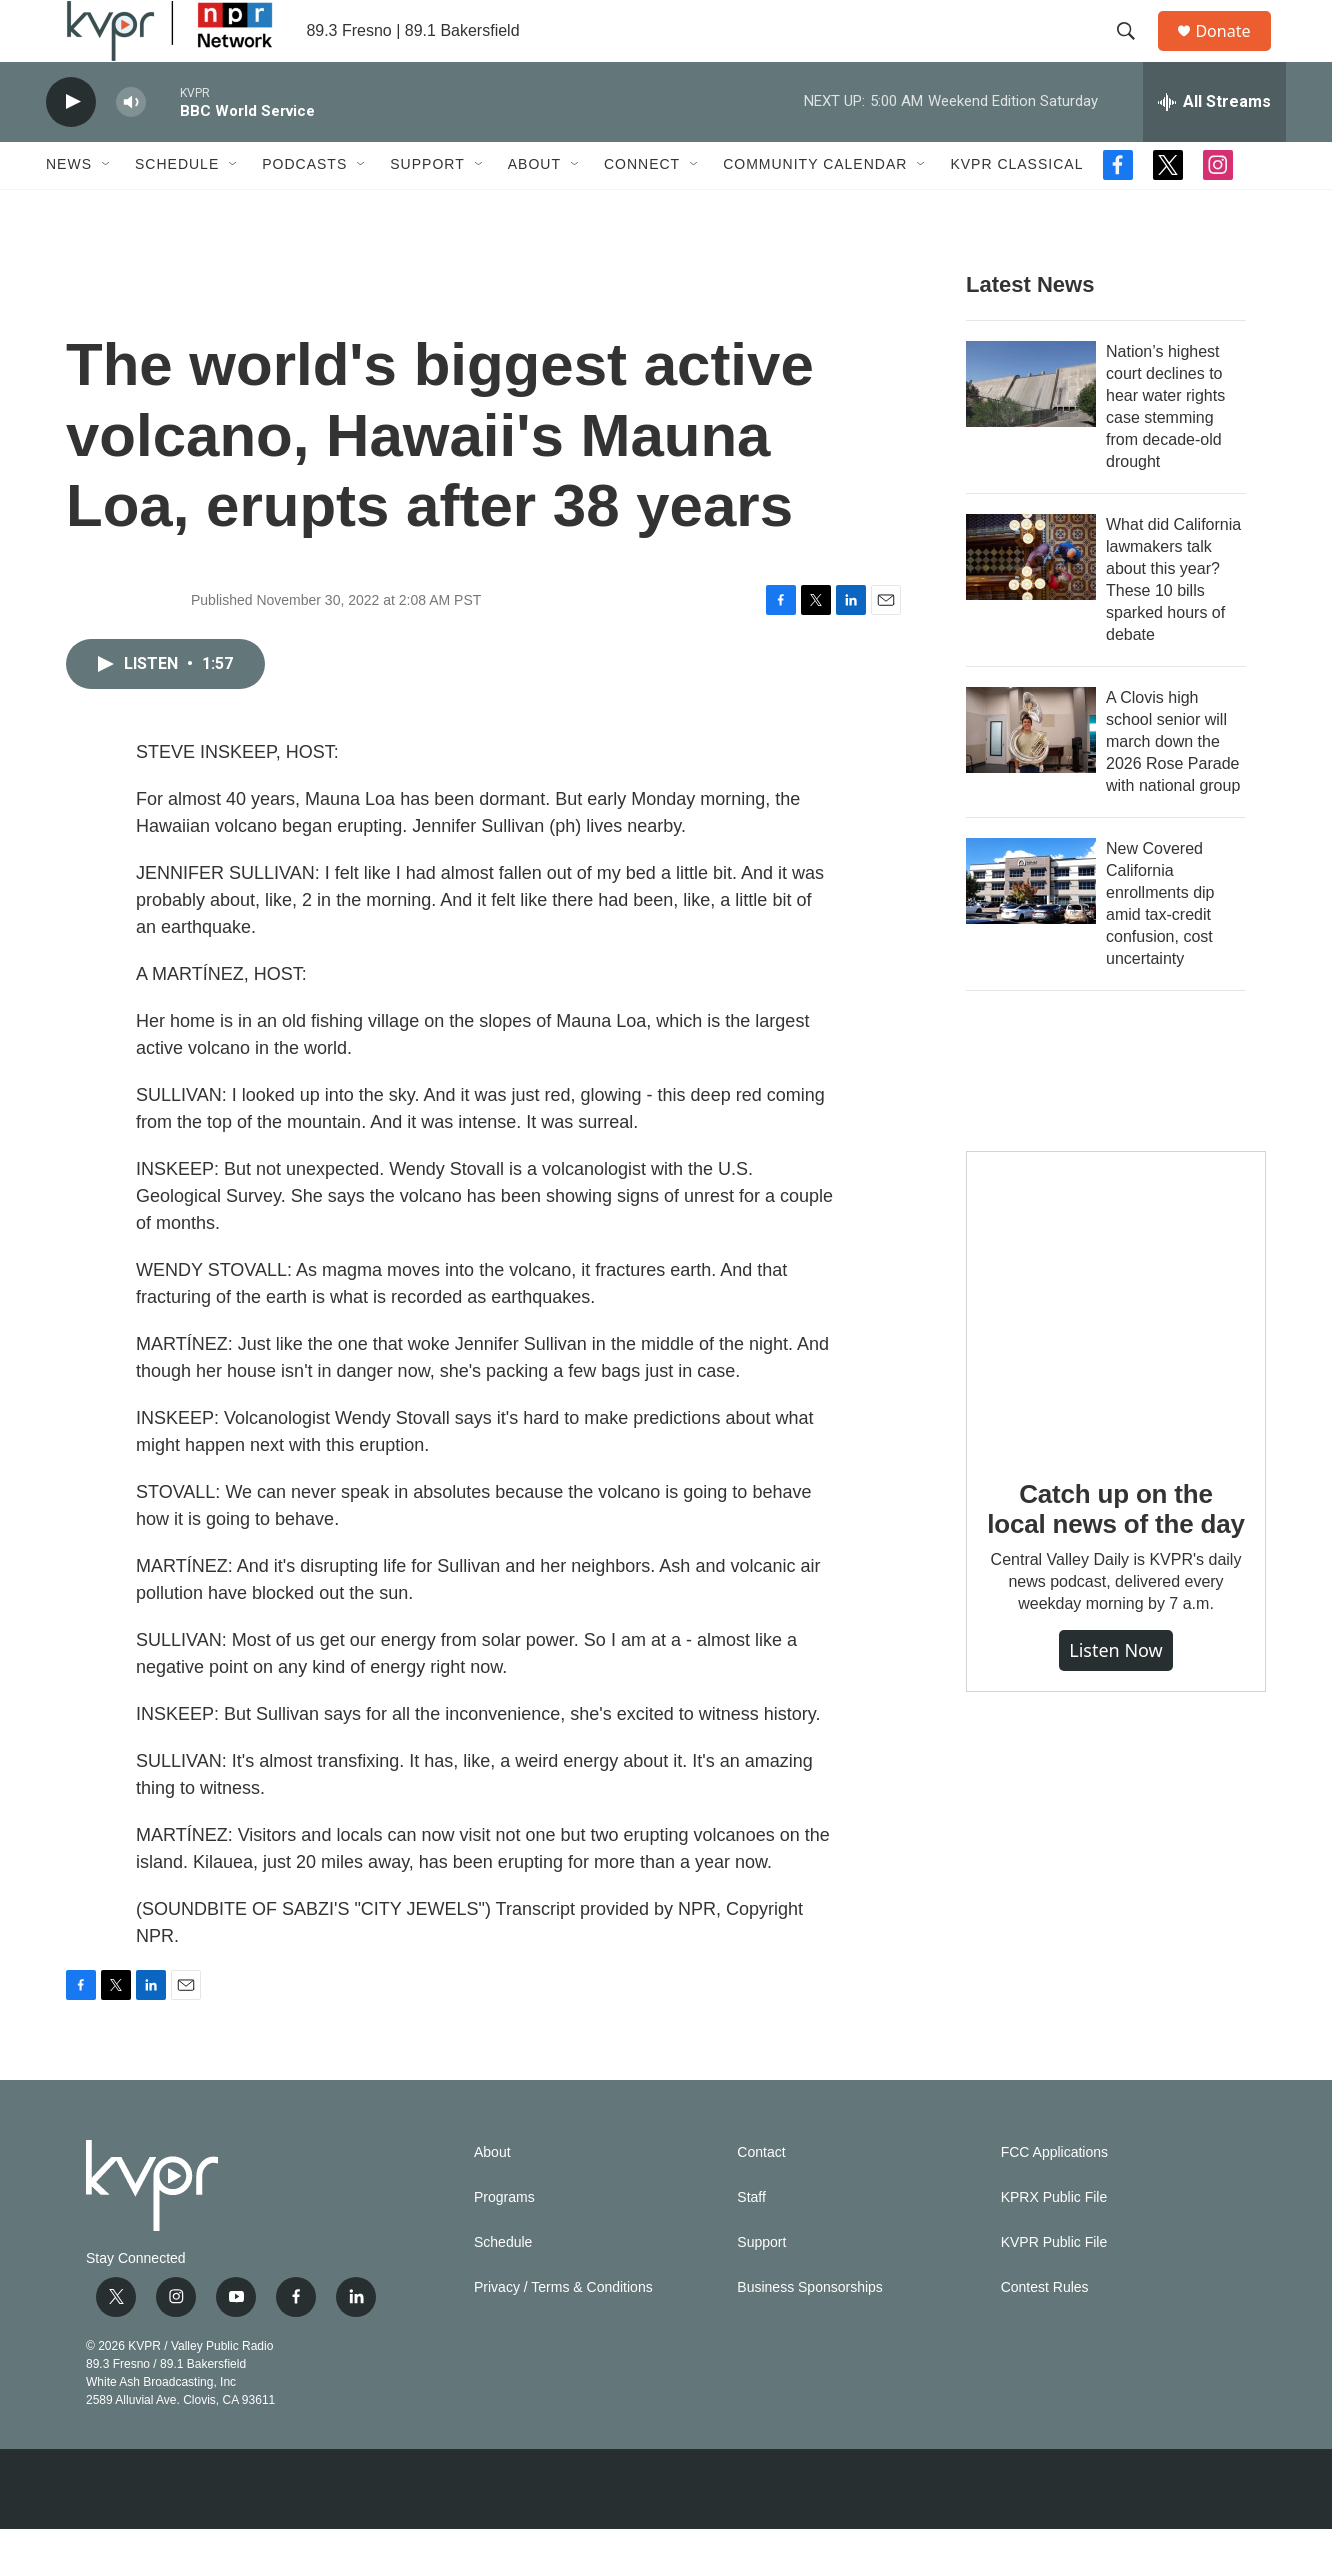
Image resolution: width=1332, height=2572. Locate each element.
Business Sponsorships (810, 2330)
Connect (642, 208)
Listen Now (1116, 1694)
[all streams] (1214, 145)
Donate (1235, 52)
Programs (504, 2240)
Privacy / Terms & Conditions (563, 2330)
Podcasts (304, 208)
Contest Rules (1045, 2330)
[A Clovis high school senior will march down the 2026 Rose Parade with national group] (1031, 773)
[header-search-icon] (1135, 53)
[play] (71, 145)
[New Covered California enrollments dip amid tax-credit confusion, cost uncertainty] (1031, 924)
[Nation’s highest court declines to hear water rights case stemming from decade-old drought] (1031, 427)
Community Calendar (815, 208)
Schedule (177, 208)
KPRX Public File (1054, 2240)
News (69, 208)
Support (427, 208)
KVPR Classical (1016, 208)
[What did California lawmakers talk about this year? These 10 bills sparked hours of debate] (1031, 600)
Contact (761, 2195)
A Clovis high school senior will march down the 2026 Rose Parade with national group (1173, 784)
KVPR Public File (1054, 2285)
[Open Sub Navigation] (107, 208)
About (534, 208)
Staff (751, 2240)
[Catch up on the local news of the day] (1116, 1344)
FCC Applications (1054, 2195)
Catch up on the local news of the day (1115, 1552)
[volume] (131, 145)
